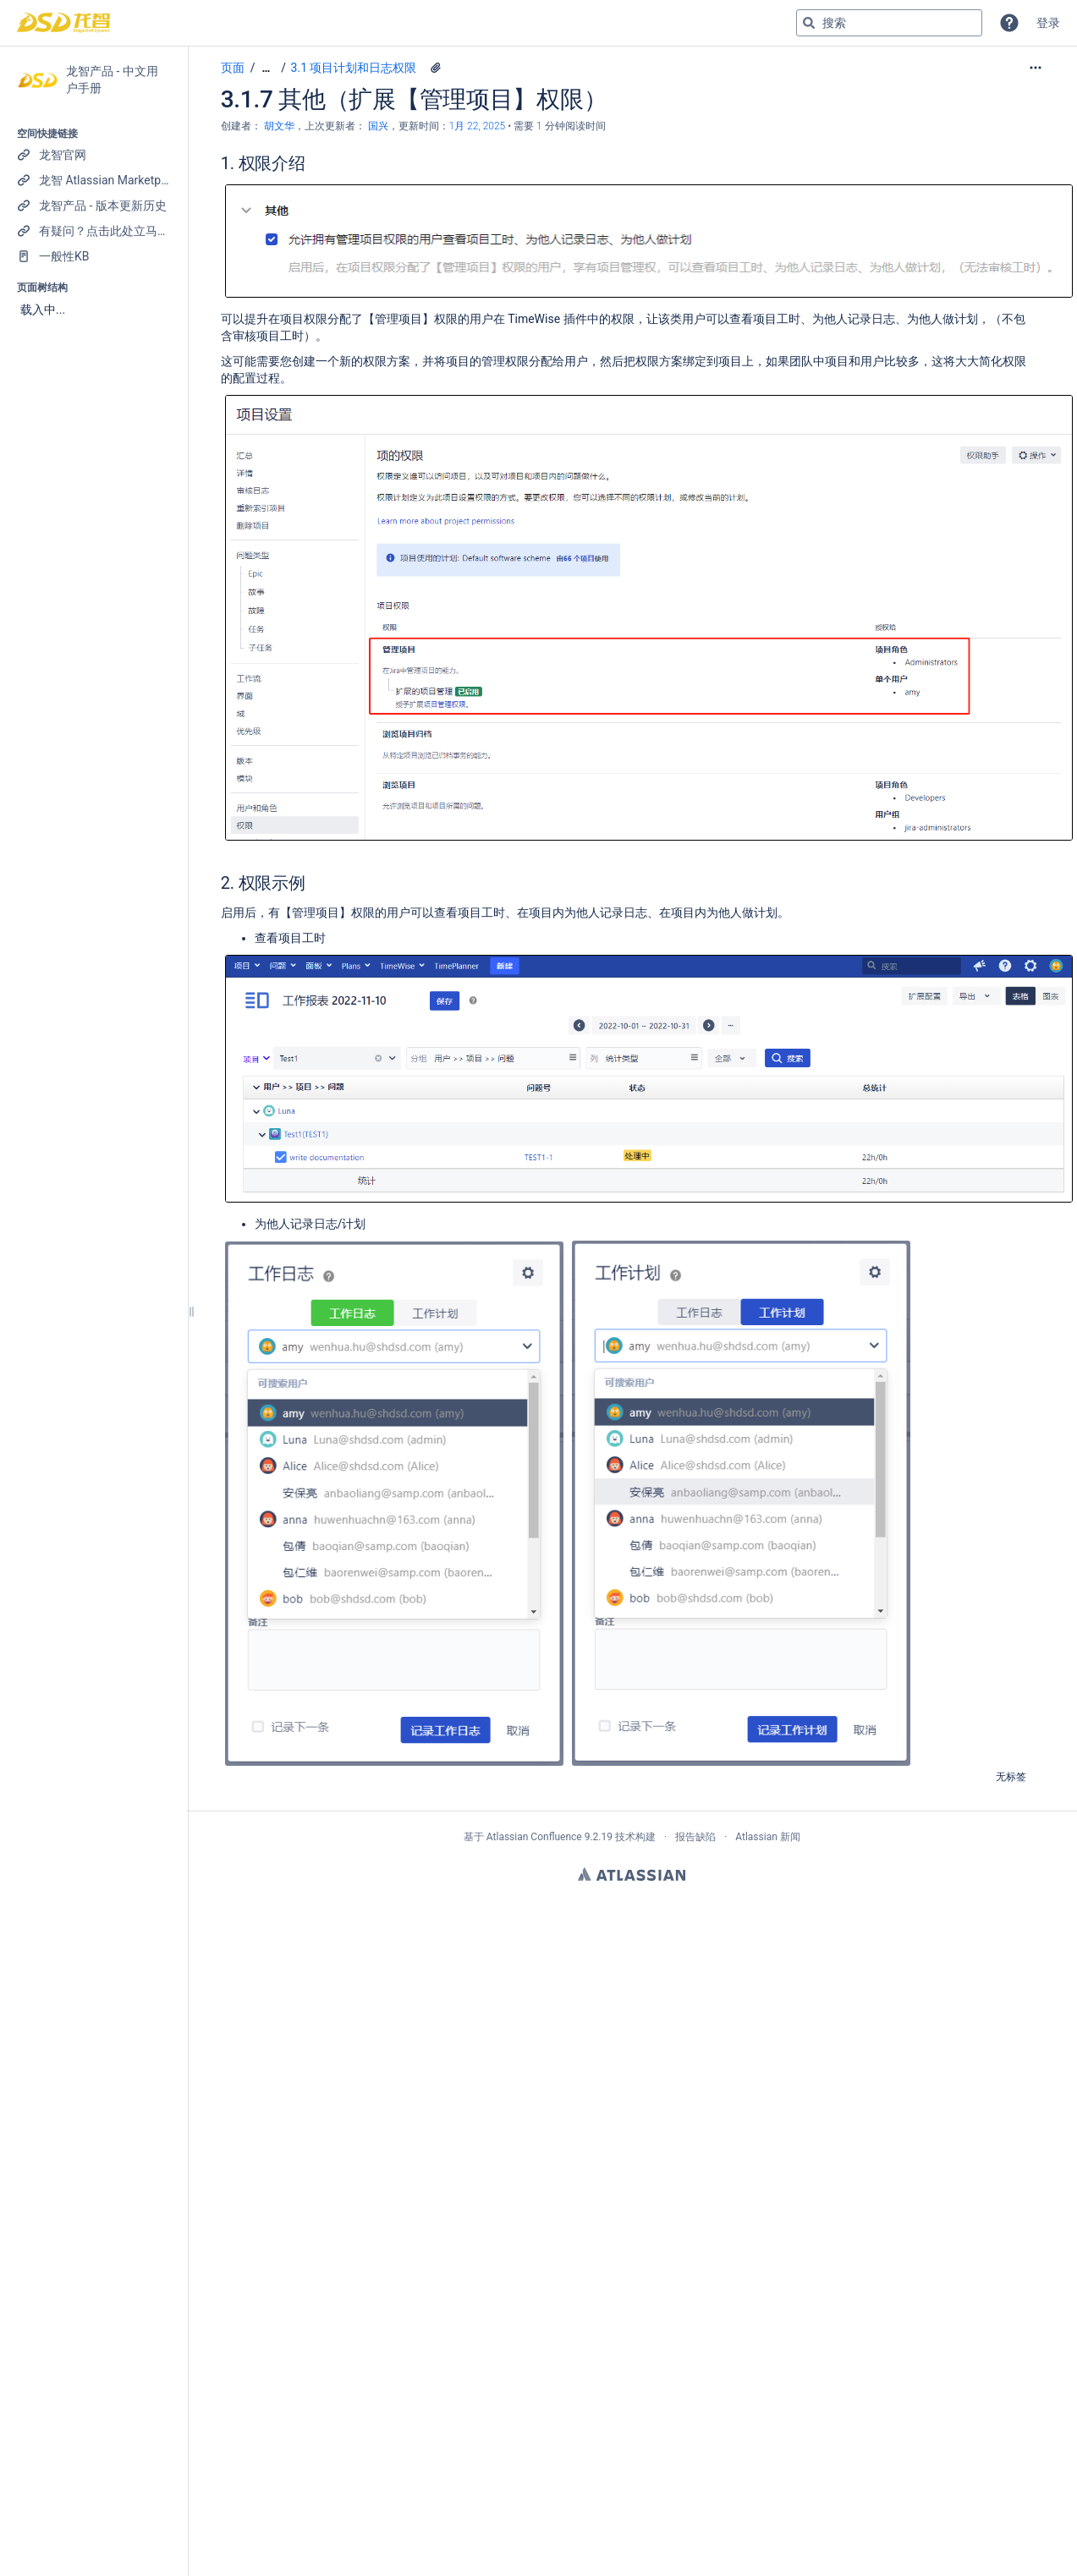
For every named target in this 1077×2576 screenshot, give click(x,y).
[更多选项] (1035, 67)
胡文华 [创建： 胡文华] (279, 126)
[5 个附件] (435, 67)
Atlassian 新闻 (767, 1837)
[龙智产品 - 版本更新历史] (93, 205)
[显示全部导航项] (265, 68)
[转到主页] (63, 22)
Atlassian (631, 1874)
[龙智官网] (93, 154)
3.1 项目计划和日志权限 (354, 67)
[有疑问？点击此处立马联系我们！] (93, 231)
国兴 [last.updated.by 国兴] (378, 126)
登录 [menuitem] (1048, 23)
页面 (233, 67)
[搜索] (809, 23)
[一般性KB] (93, 256)
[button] (1009, 22)
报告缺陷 (695, 1837)
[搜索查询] (889, 22)
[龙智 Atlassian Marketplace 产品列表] (93, 180)
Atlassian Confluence (534, 1837)
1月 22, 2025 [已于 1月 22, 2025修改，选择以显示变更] (477, 126)
